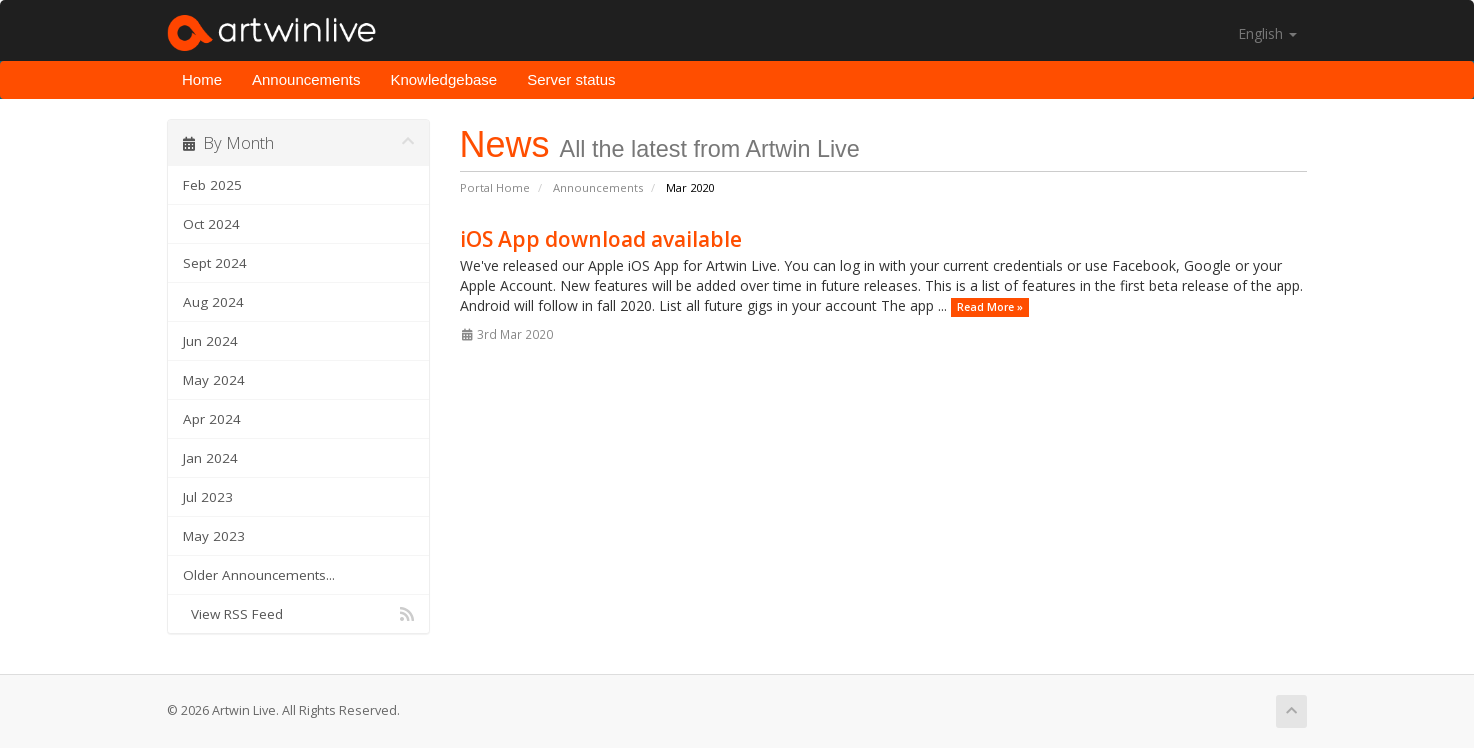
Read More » (990, 307)
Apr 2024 (212, 419)
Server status (571, 79)
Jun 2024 (210, 341)
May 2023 (214, 536)
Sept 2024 (215, 263)
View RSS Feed (298, 614)
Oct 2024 (211, 224)
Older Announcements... (259, 575)
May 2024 (214, 380)
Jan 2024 (210, 458)
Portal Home (495, 187)
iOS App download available (601, 239)
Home (202, 79)
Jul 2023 (208, 497)
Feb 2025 (212, 185)
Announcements (306, 79)
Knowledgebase (443, 79)
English (1267, 33)
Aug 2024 (213, 302)
